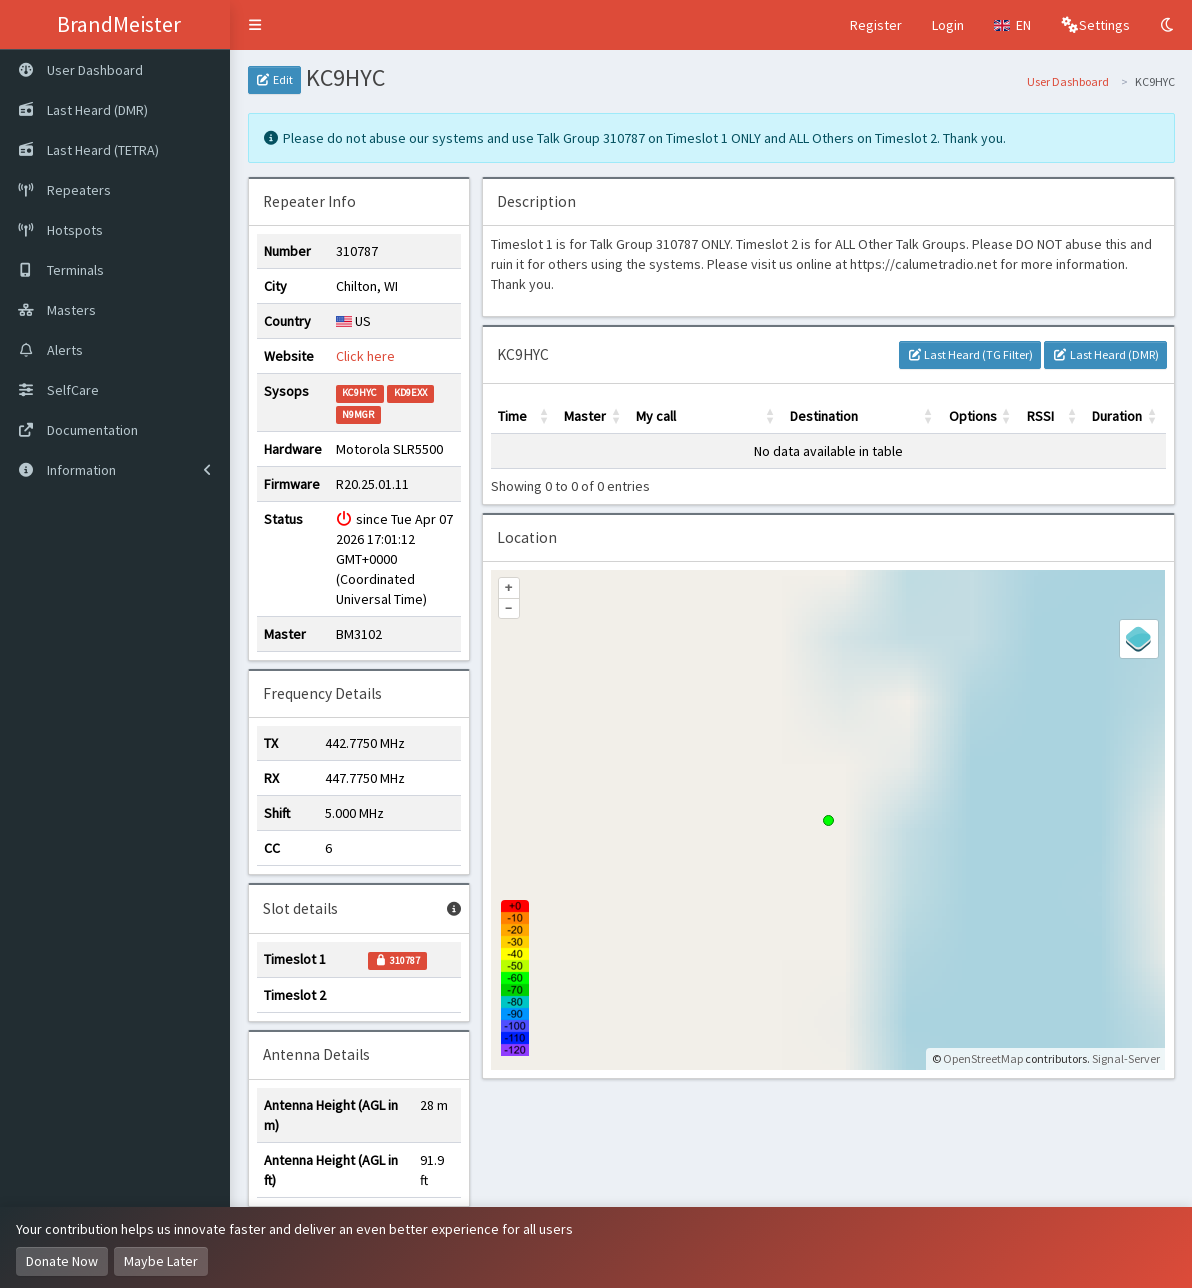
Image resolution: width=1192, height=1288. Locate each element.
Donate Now (62, 1261)
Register (876, 25)
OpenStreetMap (983, 1058)
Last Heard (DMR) (1105, 354)
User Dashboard (1068, 81)
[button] (255, 25)
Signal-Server (1126, 1058)
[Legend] (1139, 639)
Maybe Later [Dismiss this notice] (161, 1261)
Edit (274, 79)
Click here (365, 356)
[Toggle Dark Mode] (1169, 25)
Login (948, 25)
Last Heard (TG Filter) (970, 354)
